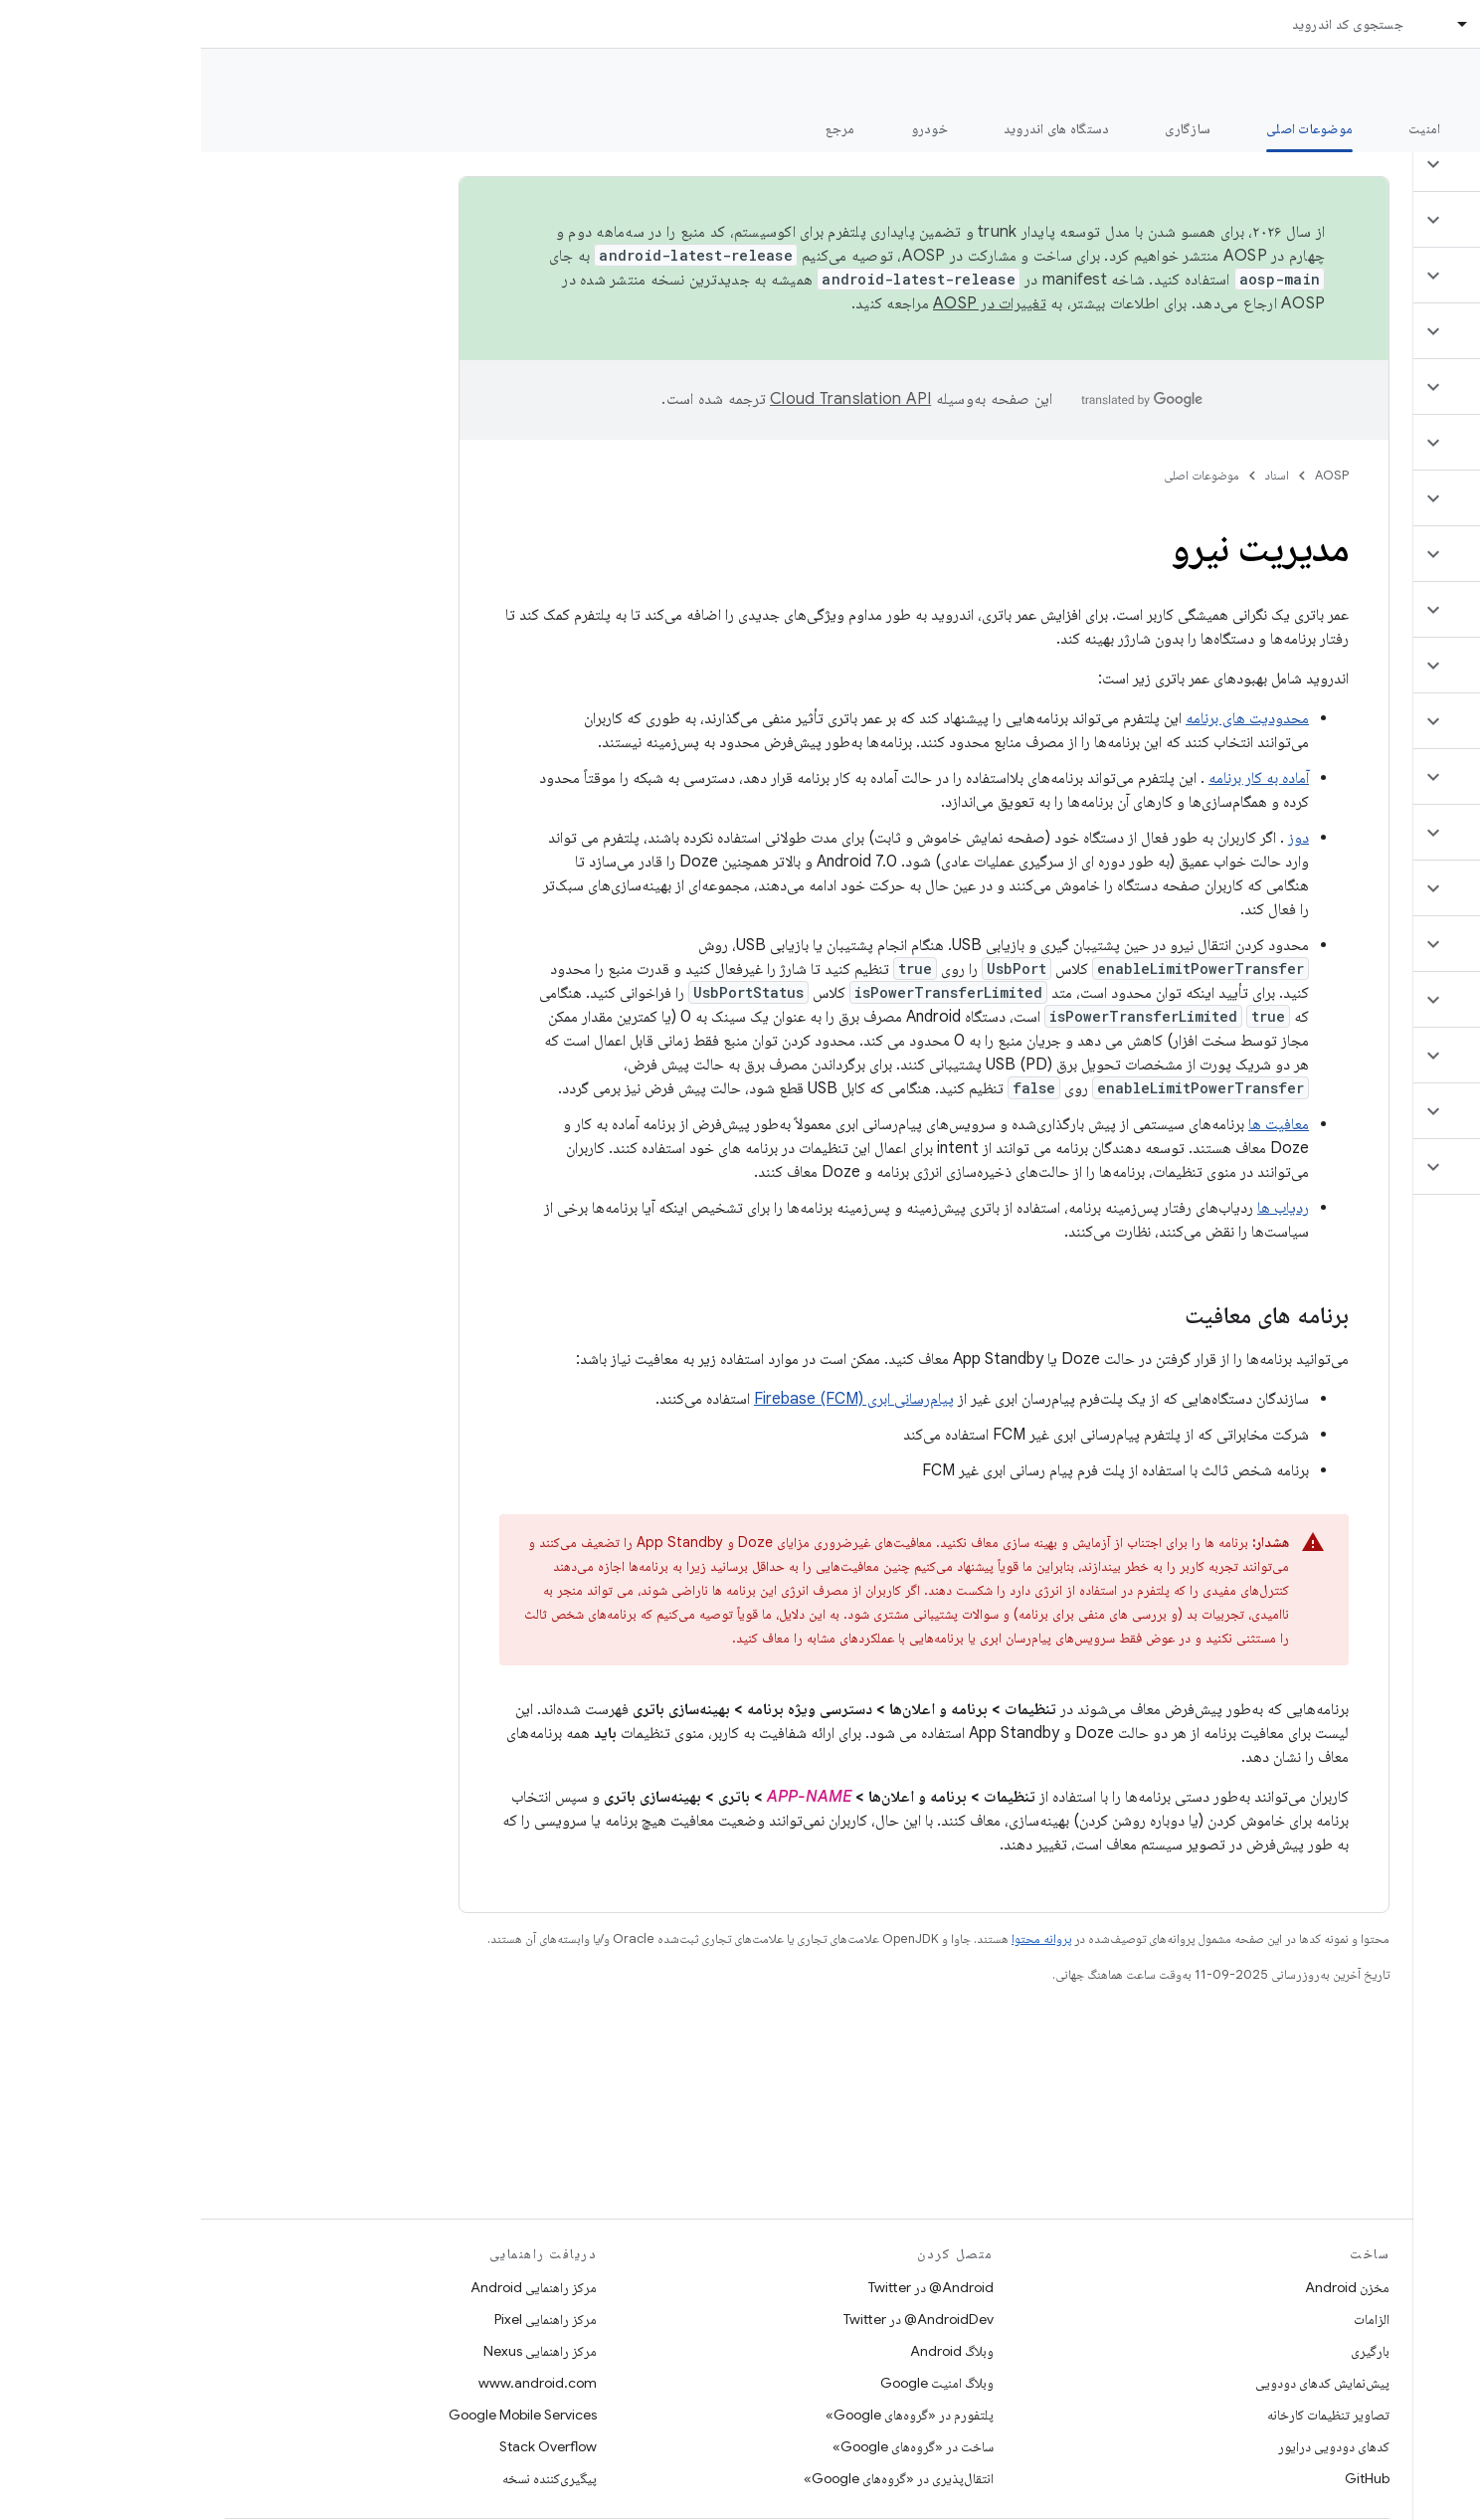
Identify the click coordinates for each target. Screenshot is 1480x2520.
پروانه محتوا (840, 1938)
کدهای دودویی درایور (1133, 2446)
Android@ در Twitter (730, 2287)
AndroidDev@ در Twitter (718, 2319)
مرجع (639, 128)
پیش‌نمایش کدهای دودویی (1121, 2383)
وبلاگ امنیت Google (736, 2383)
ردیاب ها (1082, 1208)
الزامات (1171, 2319)
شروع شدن (1325, 128)
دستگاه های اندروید (856, 128)
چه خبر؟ (1433, 128)
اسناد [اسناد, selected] (1294, 24)
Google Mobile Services (322, 2414)
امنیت (1223, 128)
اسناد (1076, 475)
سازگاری (987, 128)
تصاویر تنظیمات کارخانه (1127, 2414)
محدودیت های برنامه (1046, 718)
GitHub (1166, 2478)
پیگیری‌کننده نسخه (348, 2478)
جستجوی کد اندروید (1146, 24)
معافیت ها (1077, 1124)
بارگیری (1169, 2351)
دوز (1097, 838)
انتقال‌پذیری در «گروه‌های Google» (698, 2478)
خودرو (728, 128)
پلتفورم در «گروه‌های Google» (709, 2414)
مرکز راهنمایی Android (333, 2287)
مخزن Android (1146, 2287)
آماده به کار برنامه (1058, 778)
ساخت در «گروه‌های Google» (712, 2446)
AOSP (1131, 475)
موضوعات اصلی (1000, 475)
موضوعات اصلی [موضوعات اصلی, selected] (1108, 128)
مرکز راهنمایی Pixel (344, 2319)
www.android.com (337, 2383)
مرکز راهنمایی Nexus (339, 2351)
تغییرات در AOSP (788, 303)
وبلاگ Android (751, 2351)
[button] (1362, 164)
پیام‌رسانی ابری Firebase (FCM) (653, 1399)
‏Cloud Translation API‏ (649, 399)
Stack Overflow (347, 2446)
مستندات (1428, 81)
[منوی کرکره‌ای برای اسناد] (1253, 24)
